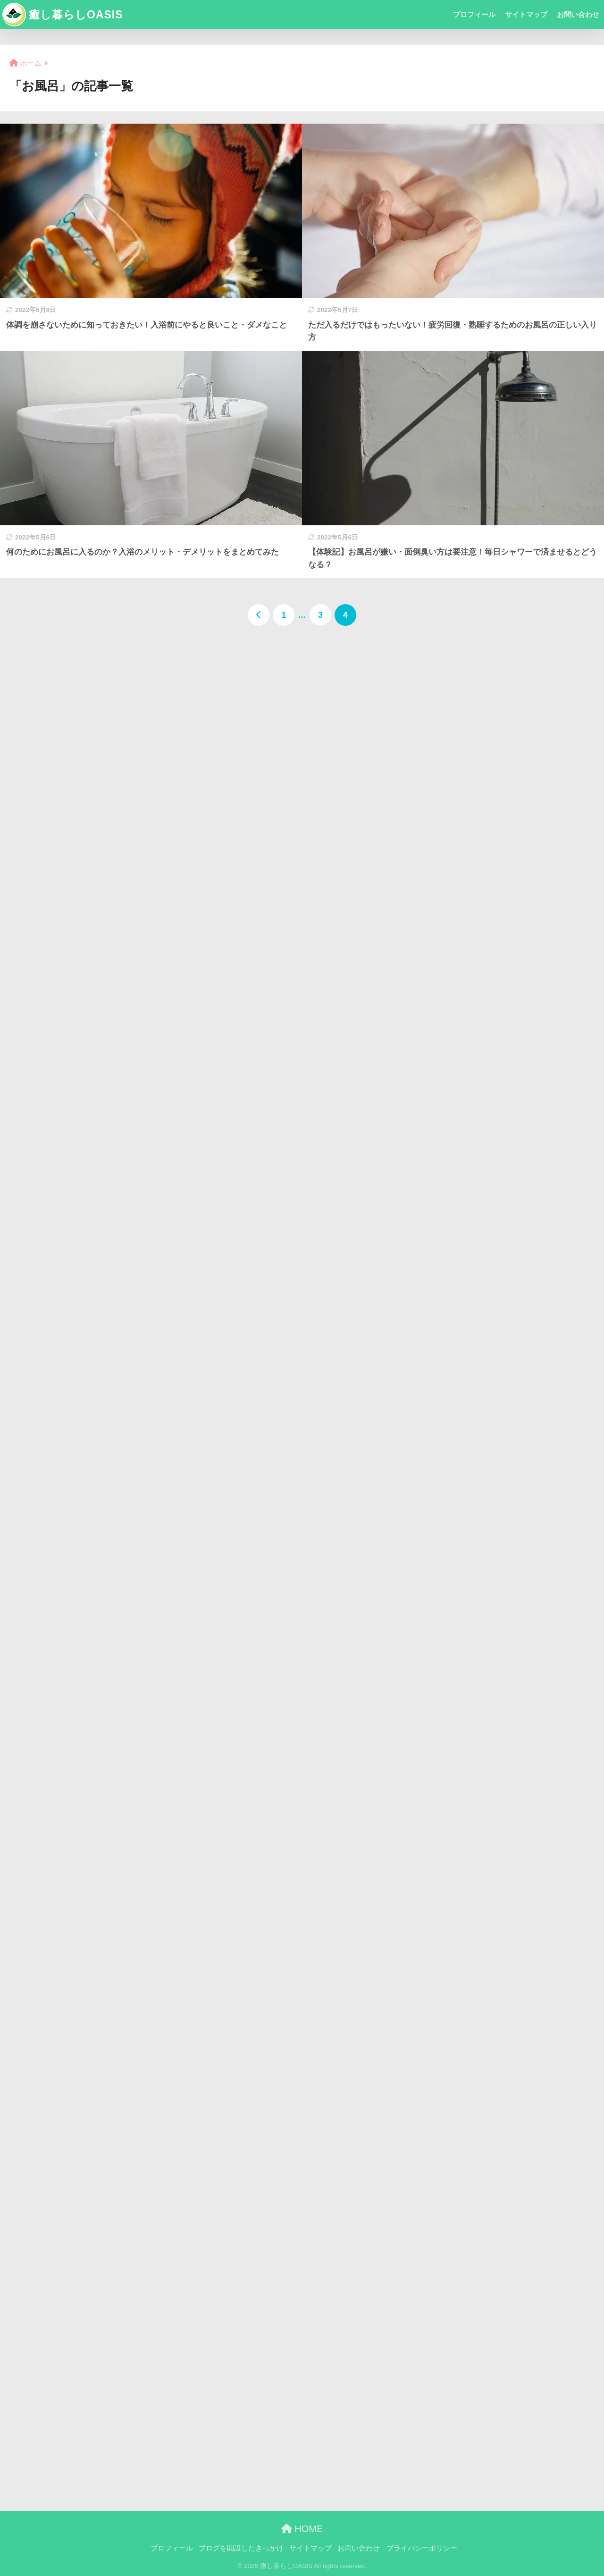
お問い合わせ (578, 14)
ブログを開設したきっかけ (241, 2548)
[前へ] (258, 615)
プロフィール (474, 14)
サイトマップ (526, 14)
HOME (302, 2529)
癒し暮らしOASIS (62, 14)
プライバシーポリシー (421, 2548)
